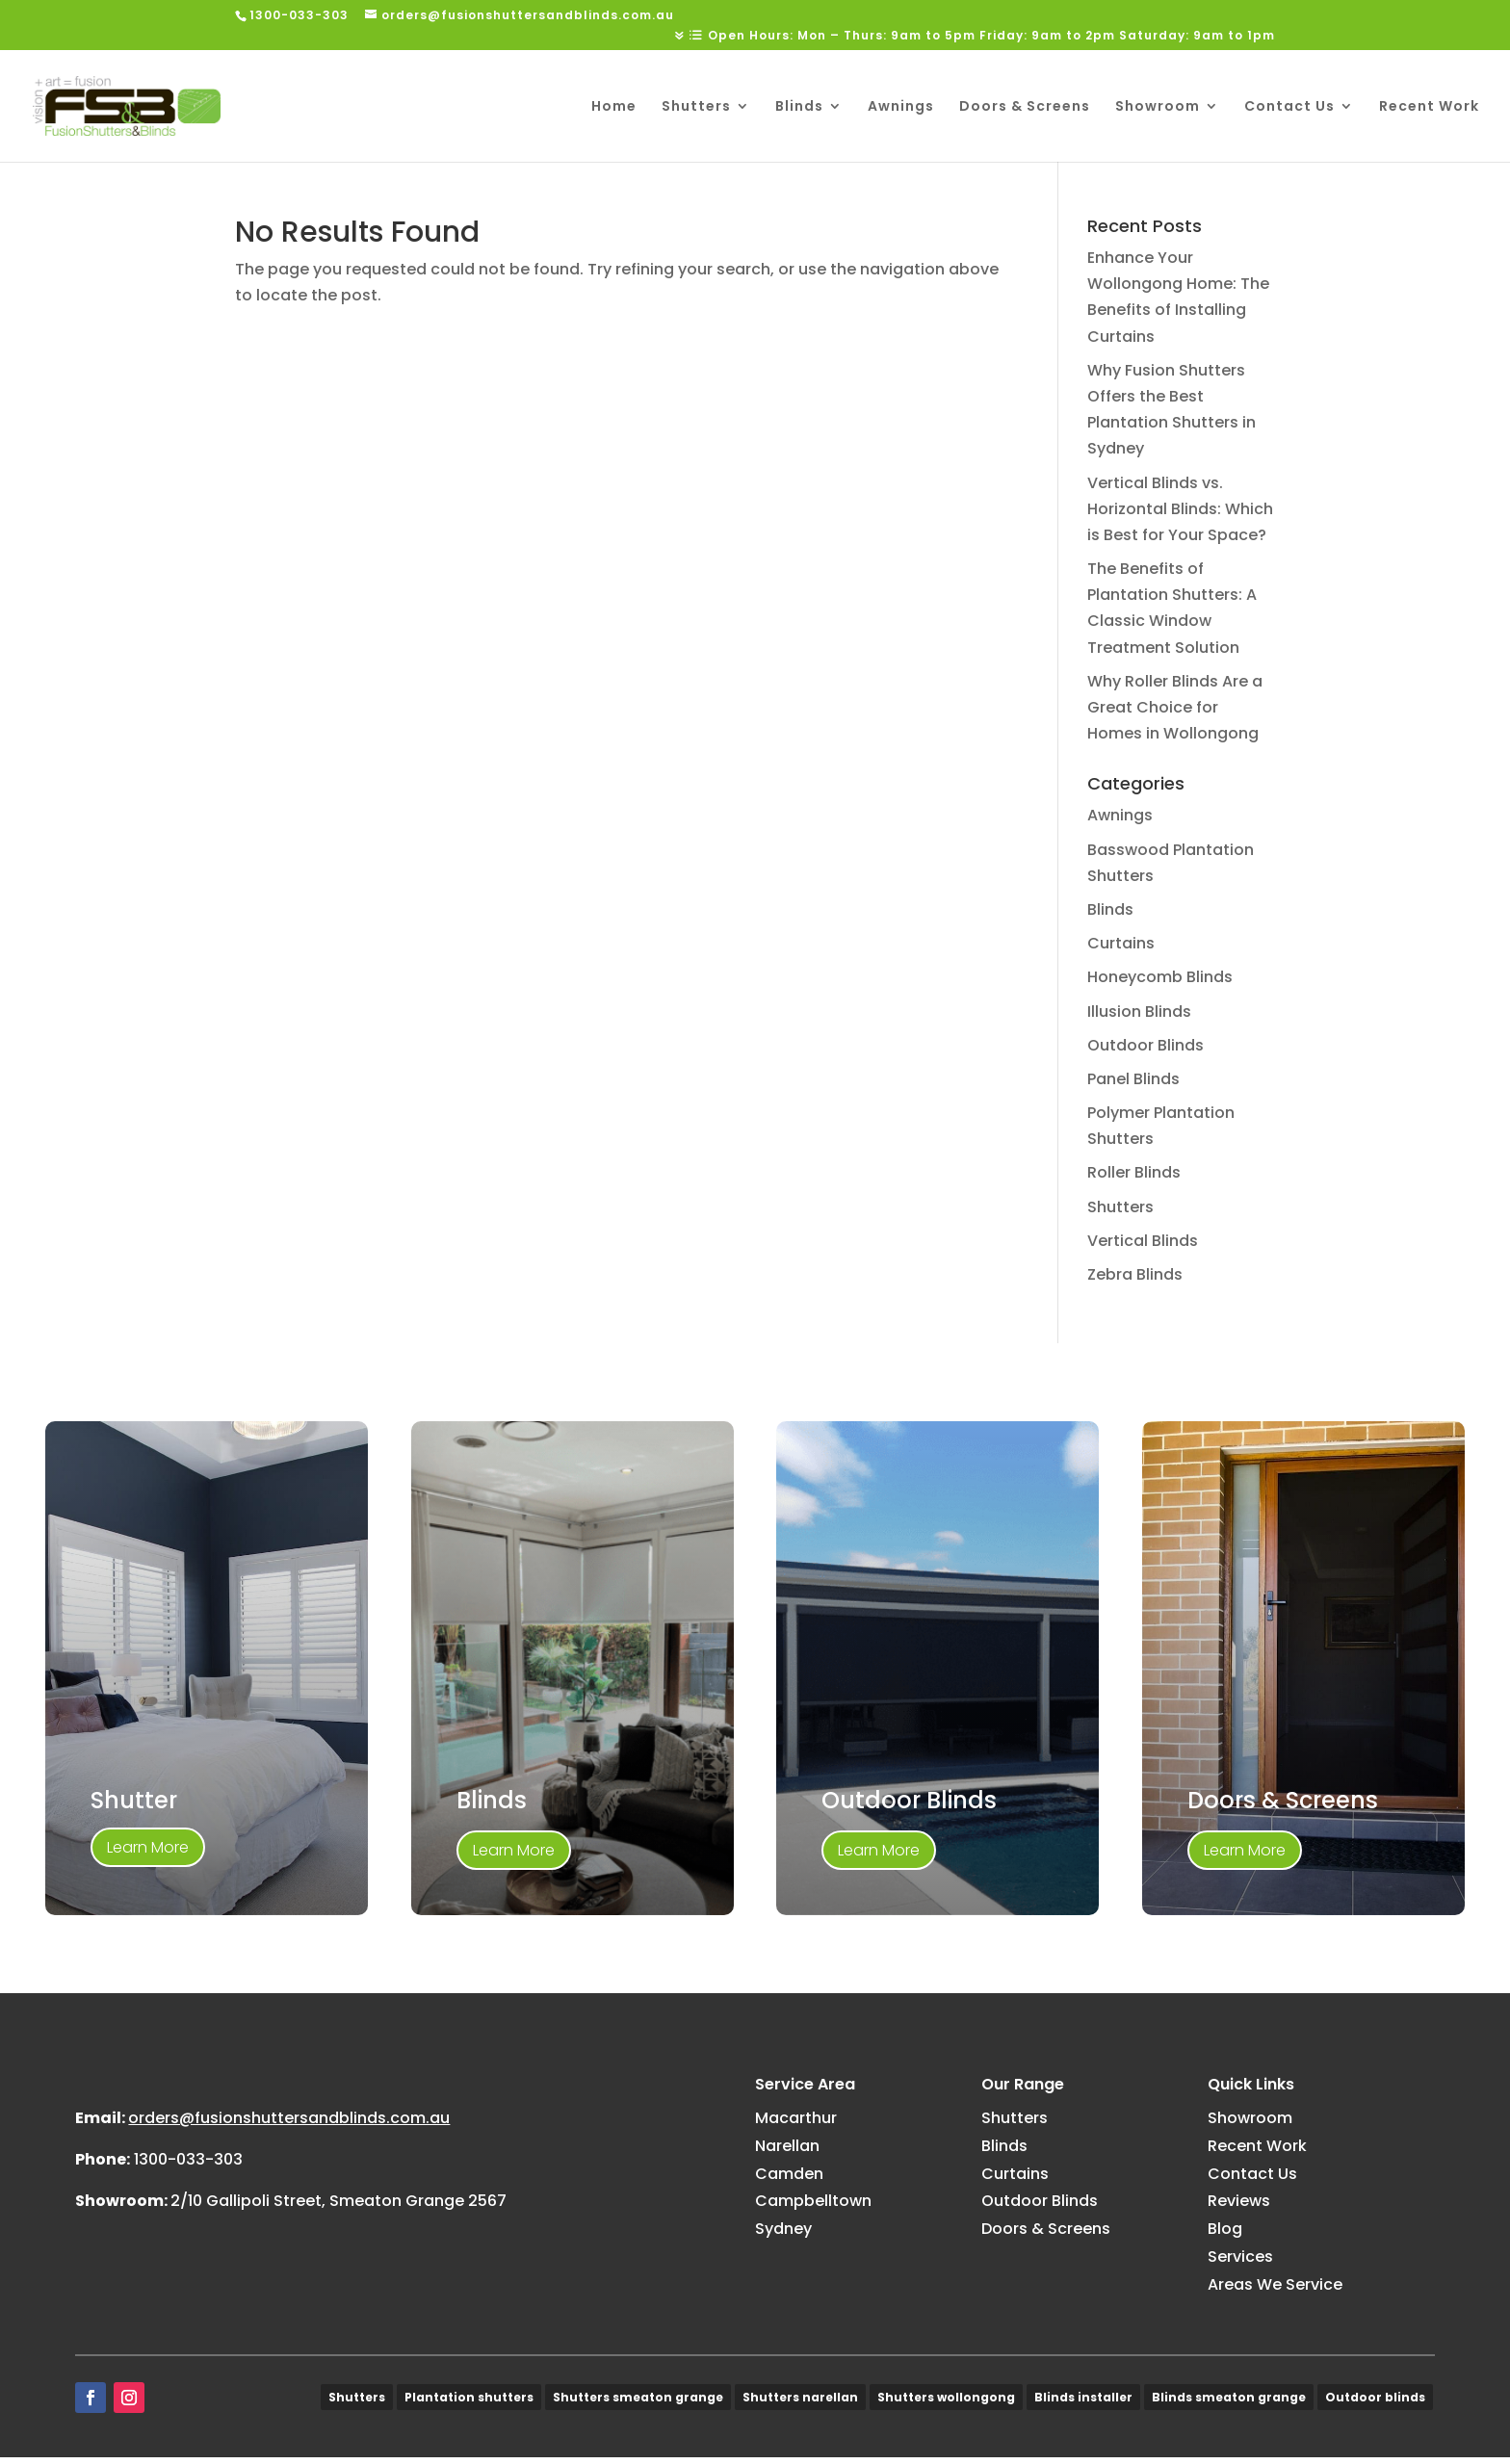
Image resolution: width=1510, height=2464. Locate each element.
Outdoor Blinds (1145, 1045)
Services (1240, 2256)
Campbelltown (813, 2201)
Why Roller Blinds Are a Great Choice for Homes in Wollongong (1175, 707)
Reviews (1239, 2201)
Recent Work (1429, 107)
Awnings (901, 107)
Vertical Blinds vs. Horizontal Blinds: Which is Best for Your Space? (1180, 509)
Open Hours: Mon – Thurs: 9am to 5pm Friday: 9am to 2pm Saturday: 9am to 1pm (991, 36)
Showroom (1157, 107)
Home (614, 107)
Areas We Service (1275, 2284)
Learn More (148, 1847)
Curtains (1121, 943)
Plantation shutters (469, 2403)
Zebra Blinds (1135, 1274)
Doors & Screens (1024, 107)
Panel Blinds (1133, 1079)
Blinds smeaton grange (1229, 2403)
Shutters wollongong (946, 2403)
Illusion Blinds (1139, 1011)
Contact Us (1289, 107)
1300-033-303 (188, 2251)
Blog (1225, 2229)
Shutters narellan (800, 2403)
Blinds (799, 107)
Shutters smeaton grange (638, 2403)
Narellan (787, 2146)
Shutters (696, 107)
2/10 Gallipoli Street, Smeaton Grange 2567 (338, 2292)
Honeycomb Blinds (1160, 977)
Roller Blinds (1134, 1172)
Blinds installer (1083, 2403)
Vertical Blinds (1142, 1241)
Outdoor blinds (1375, 2403)
